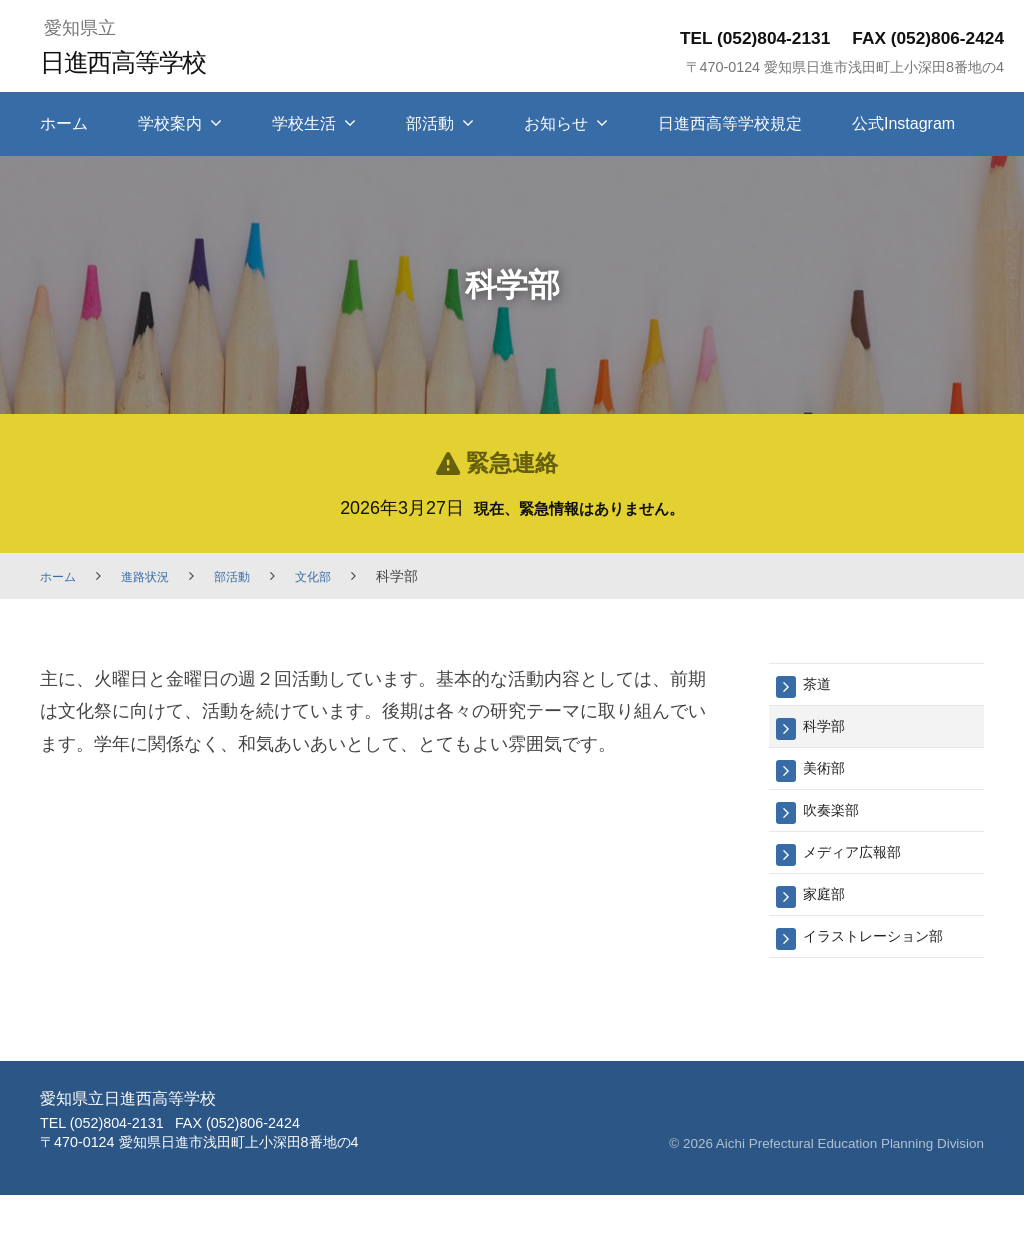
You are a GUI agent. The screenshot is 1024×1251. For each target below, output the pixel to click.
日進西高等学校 (136, 60)
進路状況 (155, 576)
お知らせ (556, 123)
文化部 (336, 576)
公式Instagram (903, 123)
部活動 (430, 123)
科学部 (828, 730)
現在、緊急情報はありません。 (579, 508)
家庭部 (828, 910)
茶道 (820, 685)
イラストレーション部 (888, 955)
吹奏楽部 (837, 820)
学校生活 (304, 123)
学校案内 (170, 123)
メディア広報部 (862, 865)
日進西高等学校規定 (730, 123)
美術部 (828, 775)
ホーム (64, 123)
